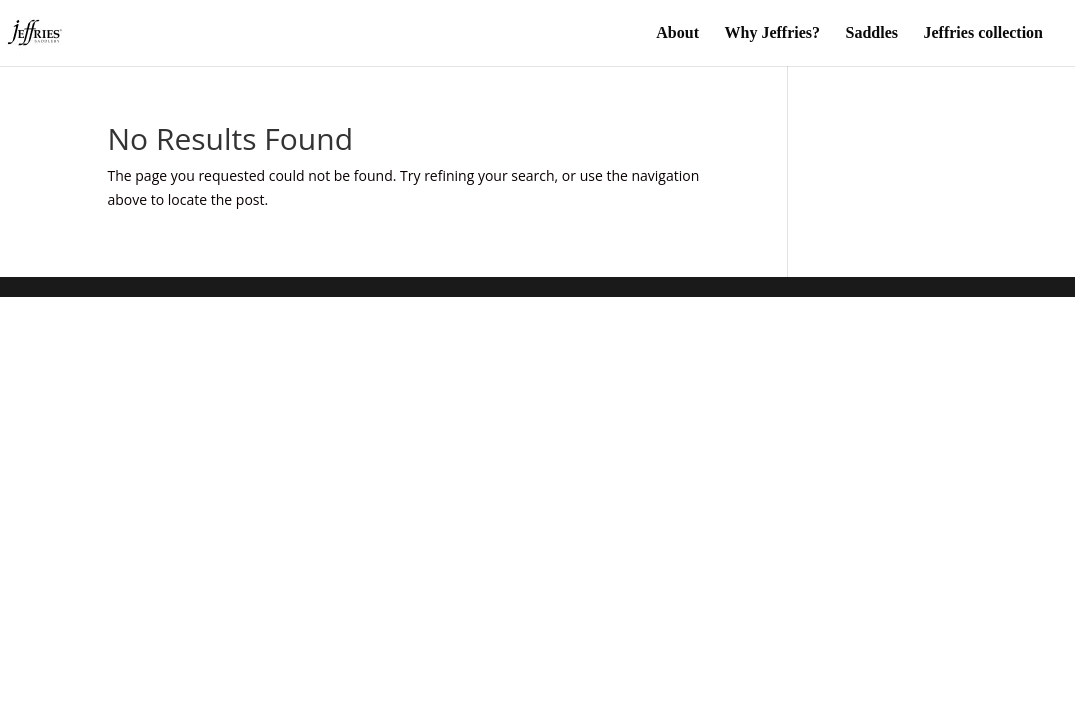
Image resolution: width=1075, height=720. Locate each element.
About (677, 33)
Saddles (872, 33)
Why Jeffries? (773, 33)
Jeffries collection (984, 33)
